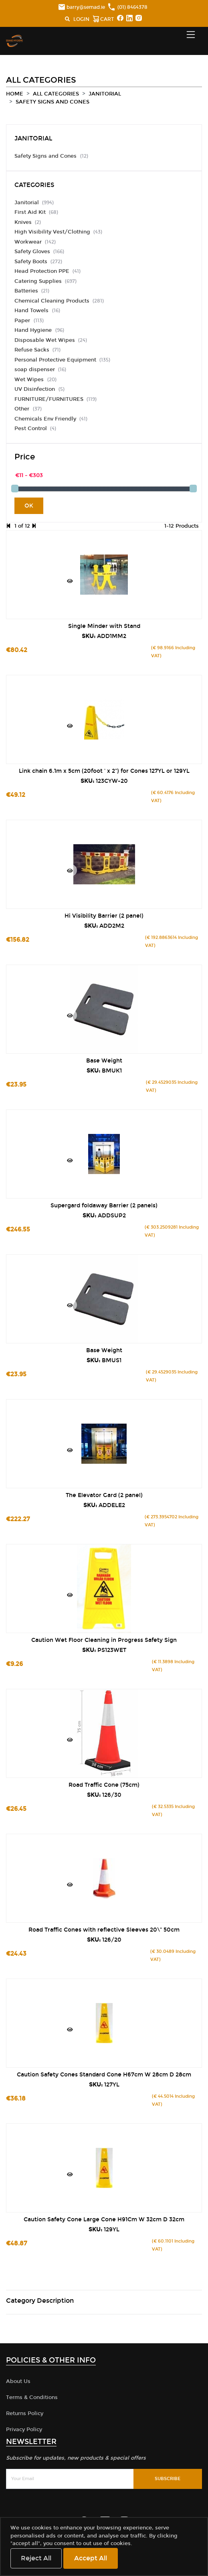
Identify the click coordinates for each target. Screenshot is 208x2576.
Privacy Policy (24, 2429)
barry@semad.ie (82, 7)
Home (14, 94)
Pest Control (30, 428)
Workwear (28, 242)
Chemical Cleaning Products (51, 301)
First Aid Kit (30, 212)
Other (22, 409)
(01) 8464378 (127, 7)
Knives (23, 222)
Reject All (36, 2558)
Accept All (90, 2558)
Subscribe (167, 2478)
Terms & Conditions (32, 2397)
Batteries (26, 291)
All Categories (56, 94)
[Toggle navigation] (191, 35)
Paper (23, 320)
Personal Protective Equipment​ (55, 360)
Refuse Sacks (31, 350)
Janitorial (105, 94)
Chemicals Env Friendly (45, 419)
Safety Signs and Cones (52, 102)
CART (103, 20)
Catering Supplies (38, 281)
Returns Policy (24, 2413)
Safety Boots (30, 261)
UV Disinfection (35, 389)
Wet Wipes (29, 379)
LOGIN (81, 19)
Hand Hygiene (33, 330)
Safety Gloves (32, 251)
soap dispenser (34, 369)
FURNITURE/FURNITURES (48, 399)
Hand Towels (32, 310)
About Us (18, 2381)
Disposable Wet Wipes (44, 340)
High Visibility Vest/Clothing (52, 232)
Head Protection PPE (41, 271)
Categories (34, 185)
